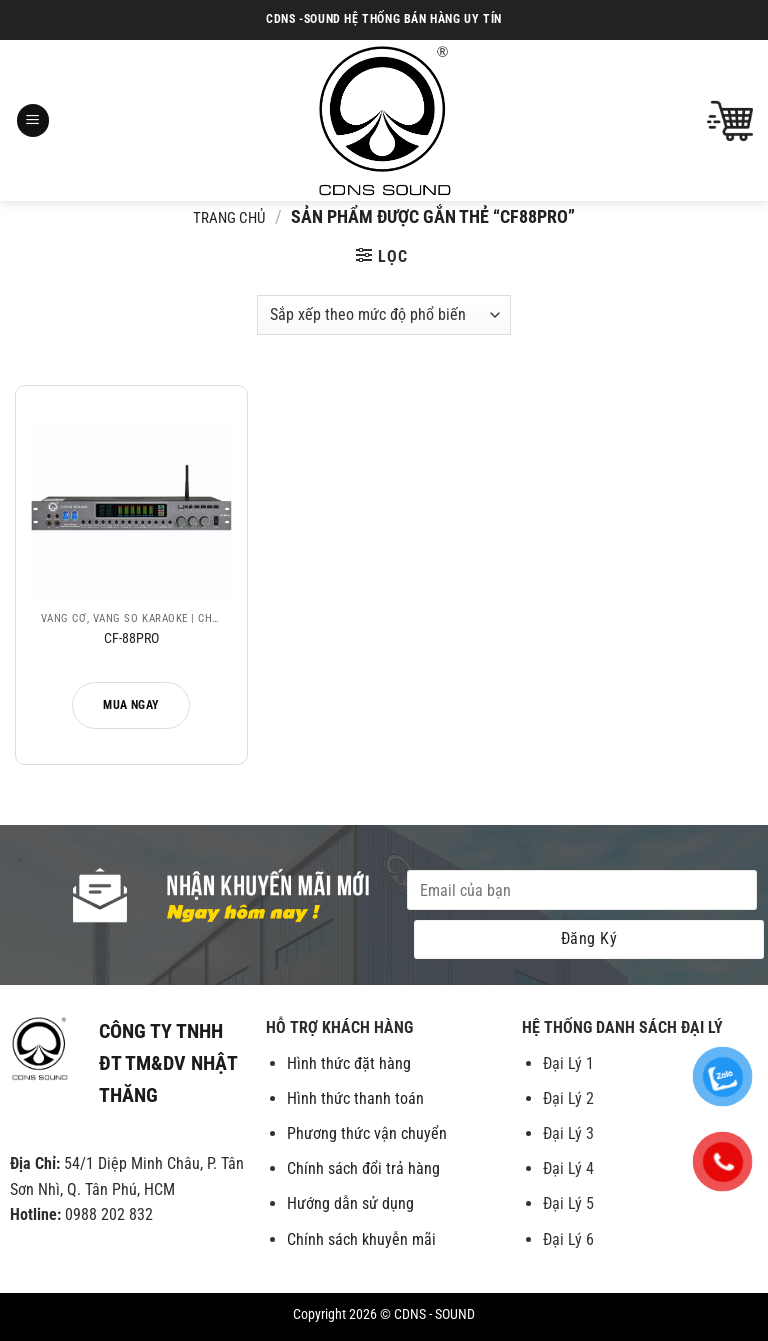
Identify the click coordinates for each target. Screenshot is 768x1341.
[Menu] (33, 120)
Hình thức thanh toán (355, 1098)
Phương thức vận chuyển (367, 1133)
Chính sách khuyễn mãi (361, 1239)
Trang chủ (229, 218)
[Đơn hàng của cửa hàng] (383, 315)
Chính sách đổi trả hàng (363, 1168)
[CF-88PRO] (131, 501)
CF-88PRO (131, 638)
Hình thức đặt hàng (349, 1063)
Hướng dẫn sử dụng (350, 1203)
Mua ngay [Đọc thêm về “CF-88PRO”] (131, 705)
